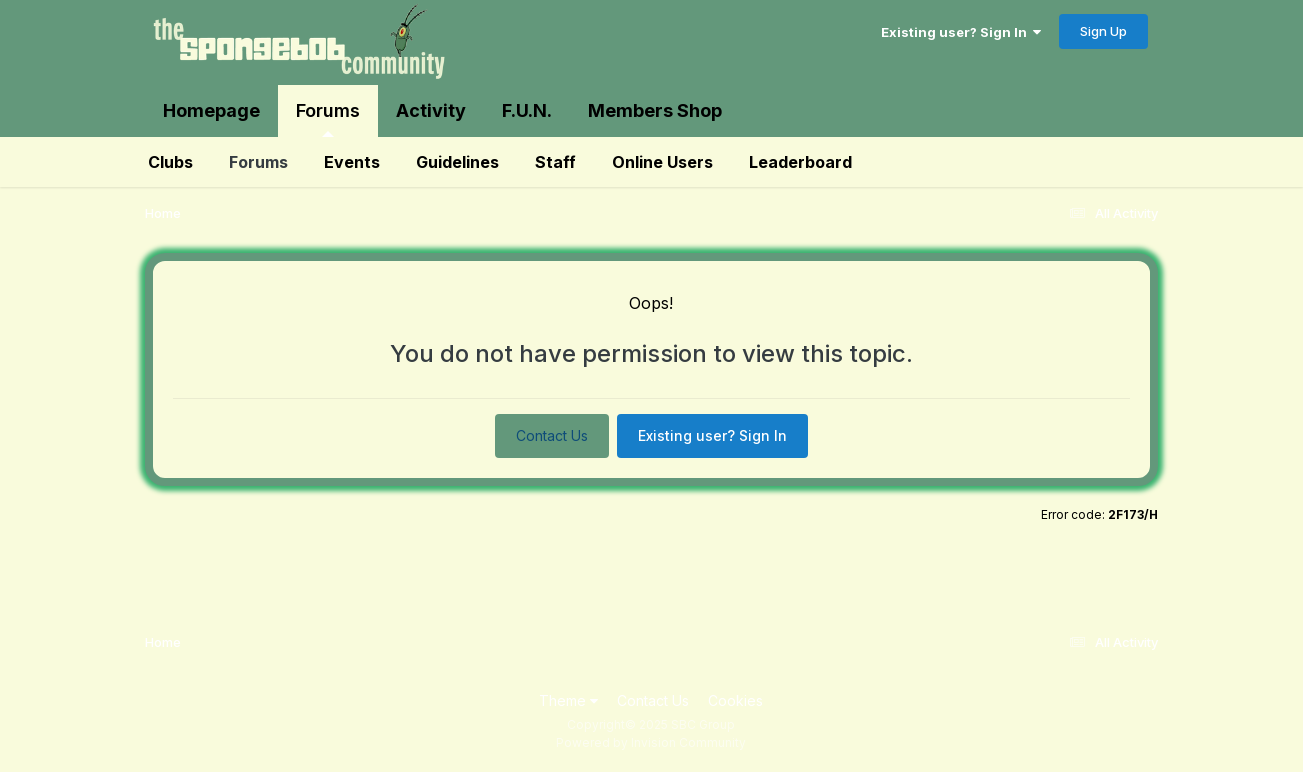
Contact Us (552, 435)
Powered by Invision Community (651, 742)
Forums (328, 118)
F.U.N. (527, 110)
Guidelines (457, 162)
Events (352, 162)
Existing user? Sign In (961, 32)
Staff (555, 162)
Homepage (211, 110)
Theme (568, 700)
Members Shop (655, 110)
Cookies (735, 700)
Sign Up (1103, 31)
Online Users (662, 162)
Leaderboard (800, 162)
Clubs (170, 162)
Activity (431, 110)
